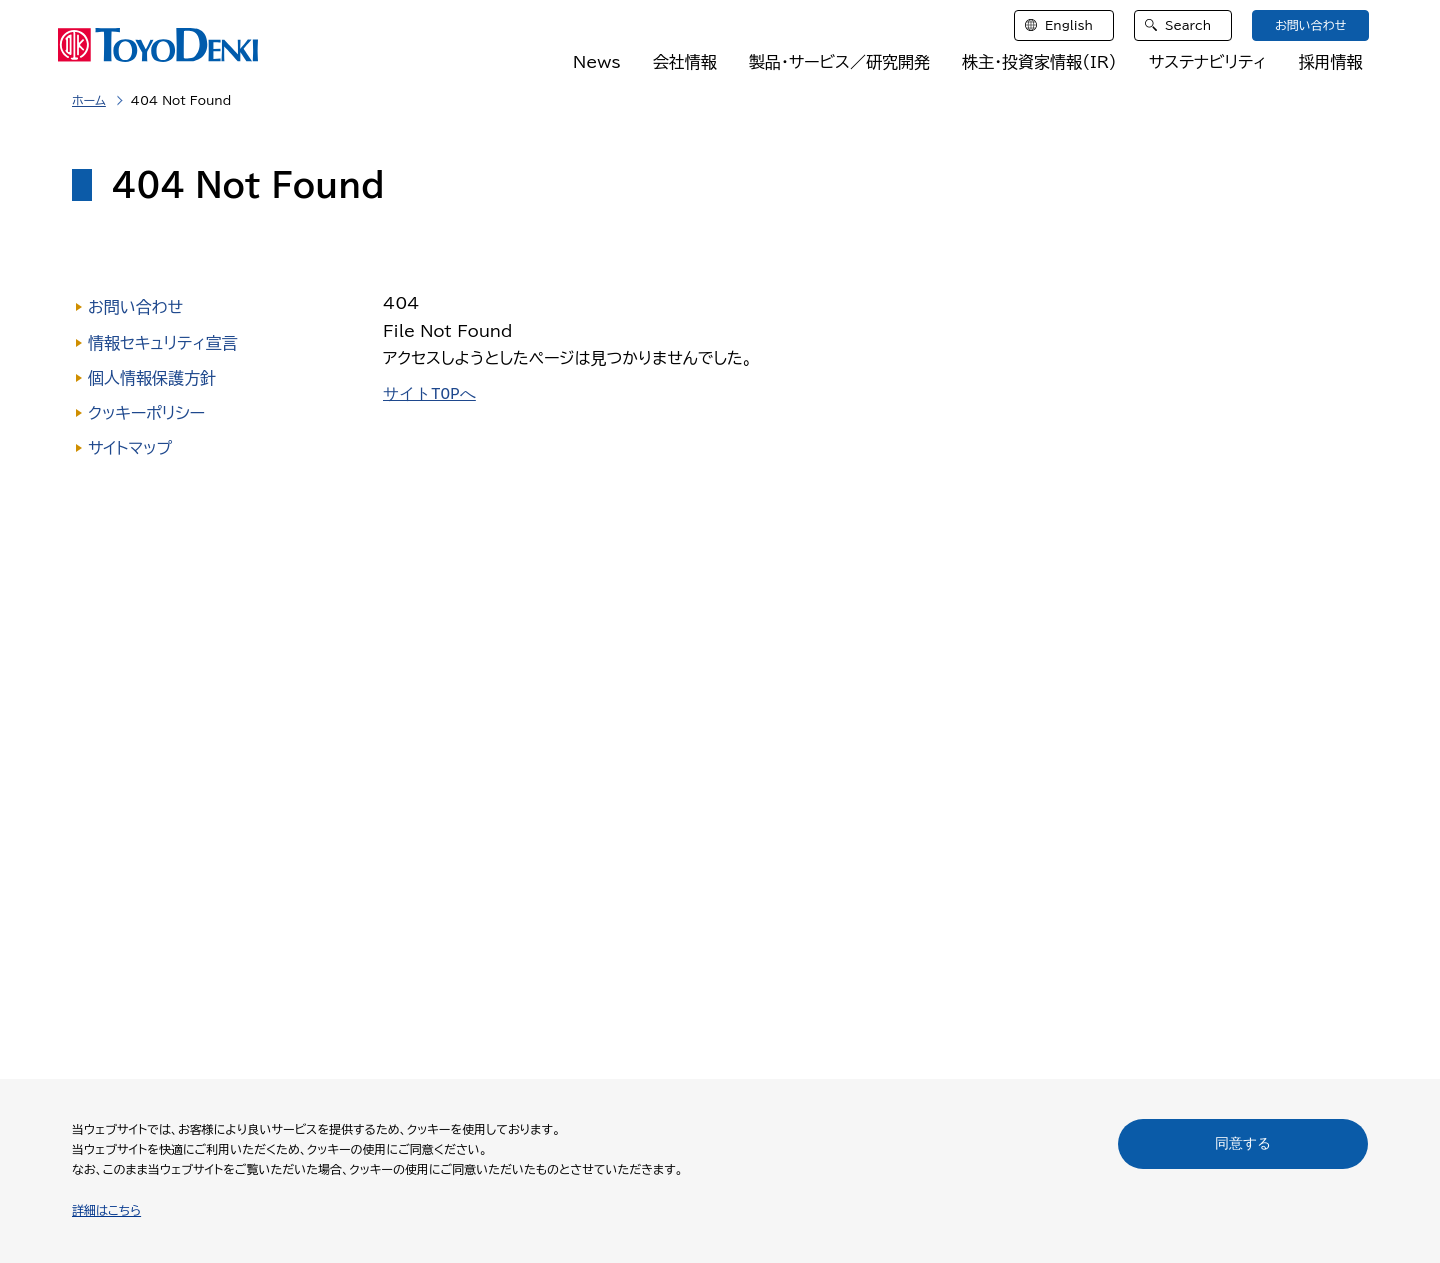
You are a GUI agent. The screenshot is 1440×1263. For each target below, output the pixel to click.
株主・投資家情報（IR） (1039, 62)
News (597, 62)
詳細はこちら (106, 1210)
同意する (1243, 1143)
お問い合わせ (135, 307)
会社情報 (685, 62)
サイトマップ (130, 448)
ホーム (89, 100)
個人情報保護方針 (152, 378)
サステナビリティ (1208, 62)
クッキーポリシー (146, 413)
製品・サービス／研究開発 (839, 62)
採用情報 (1330, 62)
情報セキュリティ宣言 (162, 343)
